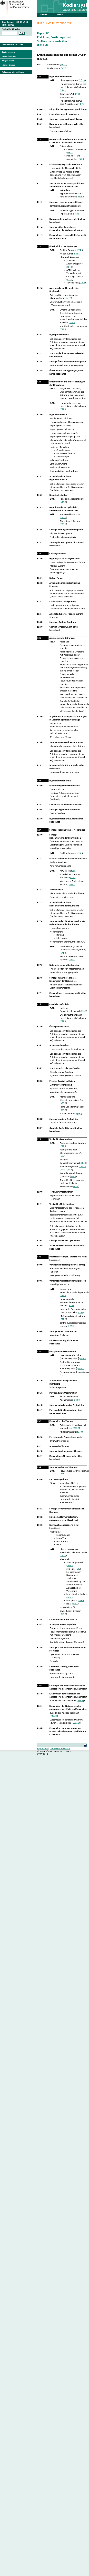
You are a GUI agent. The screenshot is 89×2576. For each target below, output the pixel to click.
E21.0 (39, 164)
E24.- (80, 250)
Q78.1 (63, 1319)
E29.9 (39, 1245)
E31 (39, 1351)
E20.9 (39, 124)
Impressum (42, 1748)
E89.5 (75, 1186)
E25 (39, 638)
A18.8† (81, 1700)
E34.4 (63, 329)
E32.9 (39, 1456)
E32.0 (39, 1437)
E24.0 (69, 267)
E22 (39, 246)
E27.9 (39, 993)
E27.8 (39, 977)
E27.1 (39, 858)
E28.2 (39, 1068)
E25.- (71, 1305)
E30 (39, 1256)
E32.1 (39, 1446)
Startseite (43, 14)
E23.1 (39, 476)
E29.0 (39, 1191)
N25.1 (63, 502)
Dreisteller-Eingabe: (11, 29)
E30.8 (39, 1331)
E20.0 (39, 109)
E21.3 (39, 219)
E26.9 (39, 818)
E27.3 (39, 902)
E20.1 (39, 114)
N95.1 (63, 1103)
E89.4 (63, 1021)
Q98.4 (69, 1169)
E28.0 (39, 1026)
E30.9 (39, 1340)
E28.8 (39, 1119)
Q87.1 (63, 517)
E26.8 (39, 809)
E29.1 (39, 1204)
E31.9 (39, 1410)
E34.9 (39, 1666)
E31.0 (39, 1380)
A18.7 (72, 877)
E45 (78, 1568)
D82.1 (82, 80)
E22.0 (39, 288)
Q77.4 (70, 1565)
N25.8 (81, 196)
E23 (39, 381)
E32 (39, 1421)
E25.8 (39, 742)
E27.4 (39, 921)
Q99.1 (63, 1110)
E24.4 (39, 613)
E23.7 (39, 542)
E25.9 (39, 765)
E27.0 (69, 279)
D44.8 (77, 1400)
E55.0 (81, 159)
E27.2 (39, 889)
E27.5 (39, 965)
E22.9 (39, 370)
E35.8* (40, 1728)
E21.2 (39, 202)
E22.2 (39, 353)
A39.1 (72, 884)
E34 (39, 1467)
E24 (39, 553)
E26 (39, 780)
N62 (63, 68)
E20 (39, 76)
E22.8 (39, 361)
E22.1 (39, 334)
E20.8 (39, 119)
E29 (39, 1139)
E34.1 (39, 1508)
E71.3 (63, 953)
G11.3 (83, 1358)
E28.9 (39, 1128)
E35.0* (40, 1693)
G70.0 (80, 1431)
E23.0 (39, 414)
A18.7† (54, 1716)
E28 (39, 1004)
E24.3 (39, 601)
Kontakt (60, 14)
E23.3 (39, 507)
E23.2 (39, 495)
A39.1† (76, 1722)
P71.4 (83, 104)
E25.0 (39, 716)
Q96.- (78, 1113)
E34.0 (39, 1479)
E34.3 (39, 1525)
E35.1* (40, 1706)
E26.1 (39, 804)
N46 (62, 1156)
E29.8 (39, 1240)
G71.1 (81, 1368)
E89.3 (63, 409)
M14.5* (67, 298)
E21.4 (39, 227)
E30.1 (39, 1280)
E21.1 (39, 183)
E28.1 (39, 1045)
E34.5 (63, 1146)
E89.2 (63, 90)
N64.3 (63, 64)
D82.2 (63, 1555)
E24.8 (39, 622)
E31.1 (39, 1392)
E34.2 (39, 1517)
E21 (39, 139)
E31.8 (39, 1405)
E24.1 (76, 253)
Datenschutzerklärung (60, 1748)
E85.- (74, 870)
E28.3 (39, 1081)
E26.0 (39, 785)
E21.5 (39, 235)
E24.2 (39, 583)
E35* (39, 1685)
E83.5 (78, 213)
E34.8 (71, 1607)
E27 (39, 829)
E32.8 (39, 1451)
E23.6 (39, 529)
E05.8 (82, 282)
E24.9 (39, 626)
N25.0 (75, 1603)
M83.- (69, 152)
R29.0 (76, 94)
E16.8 (72, 322)
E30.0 (39, 1264)
